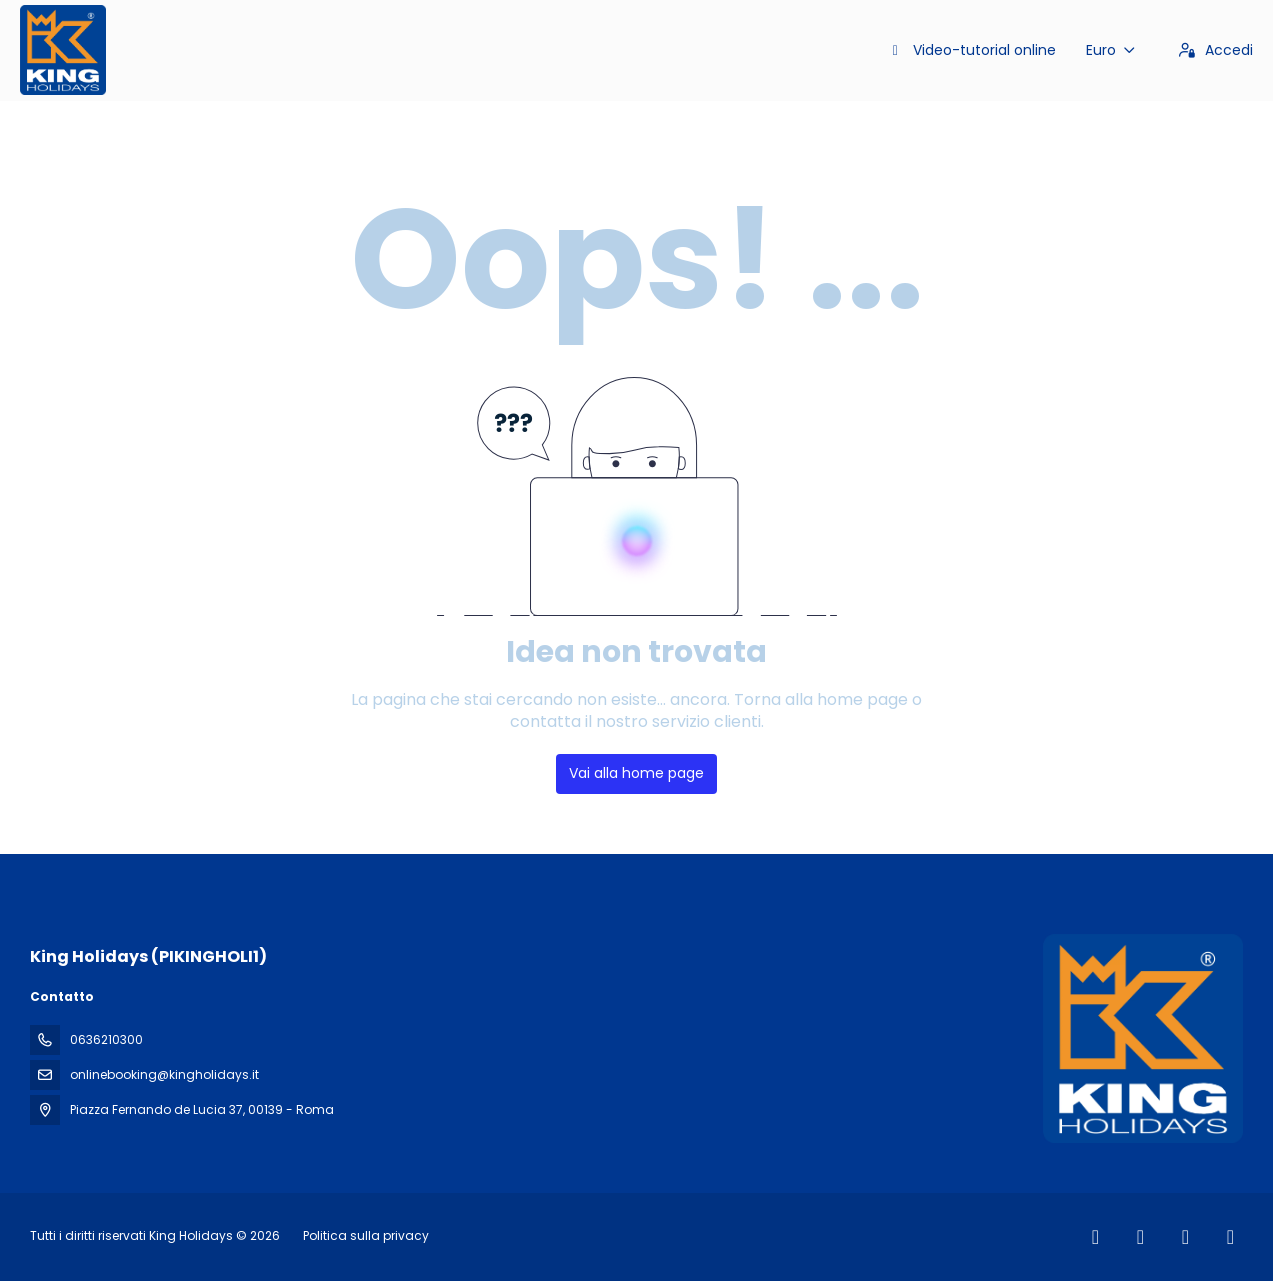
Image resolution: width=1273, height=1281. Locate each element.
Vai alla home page (636, 773)
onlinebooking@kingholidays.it (164, 1074)
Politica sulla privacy (366, 1235)
